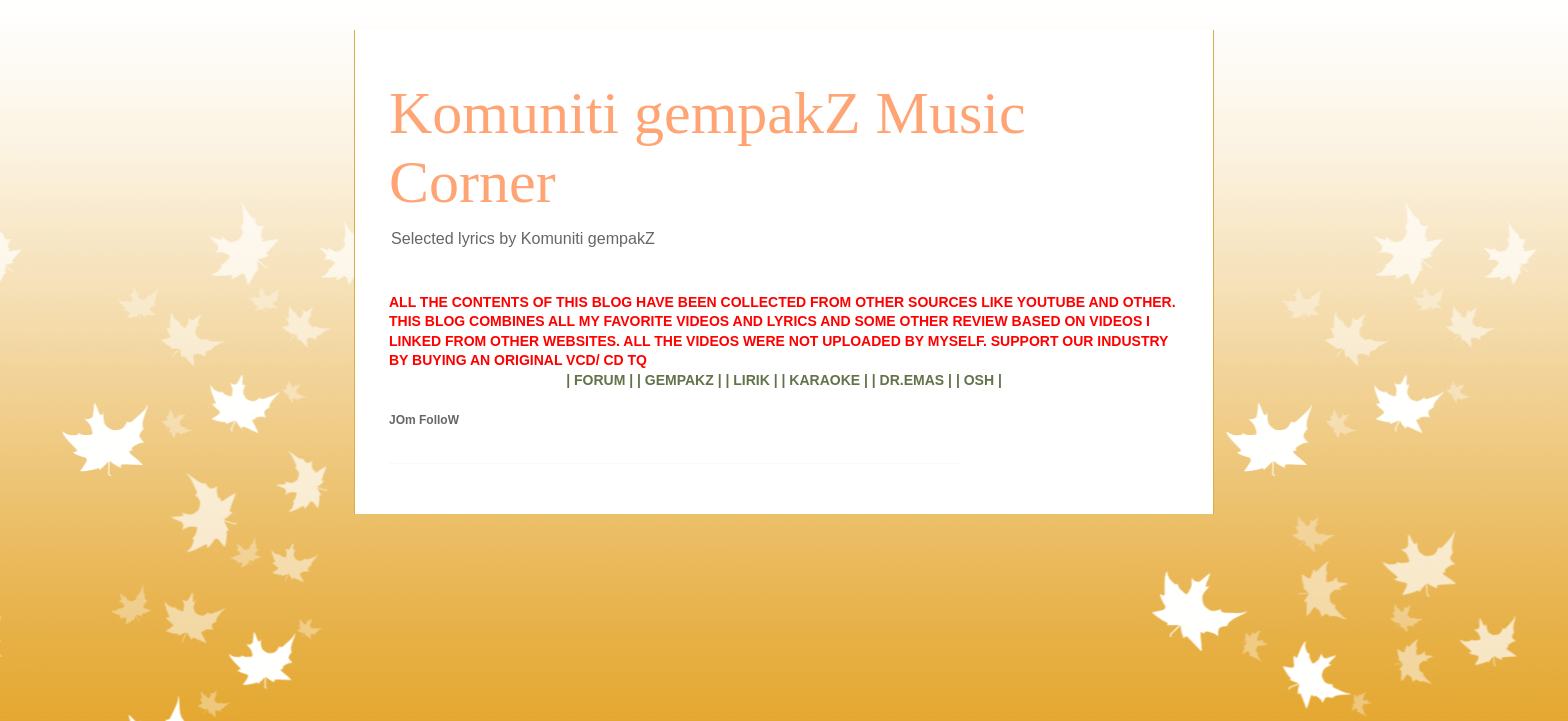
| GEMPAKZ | (679, 380)
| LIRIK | (751, 380)
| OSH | (979, 380)
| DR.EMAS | (912, 380)
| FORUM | (599, 380)
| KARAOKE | (825, 380)
